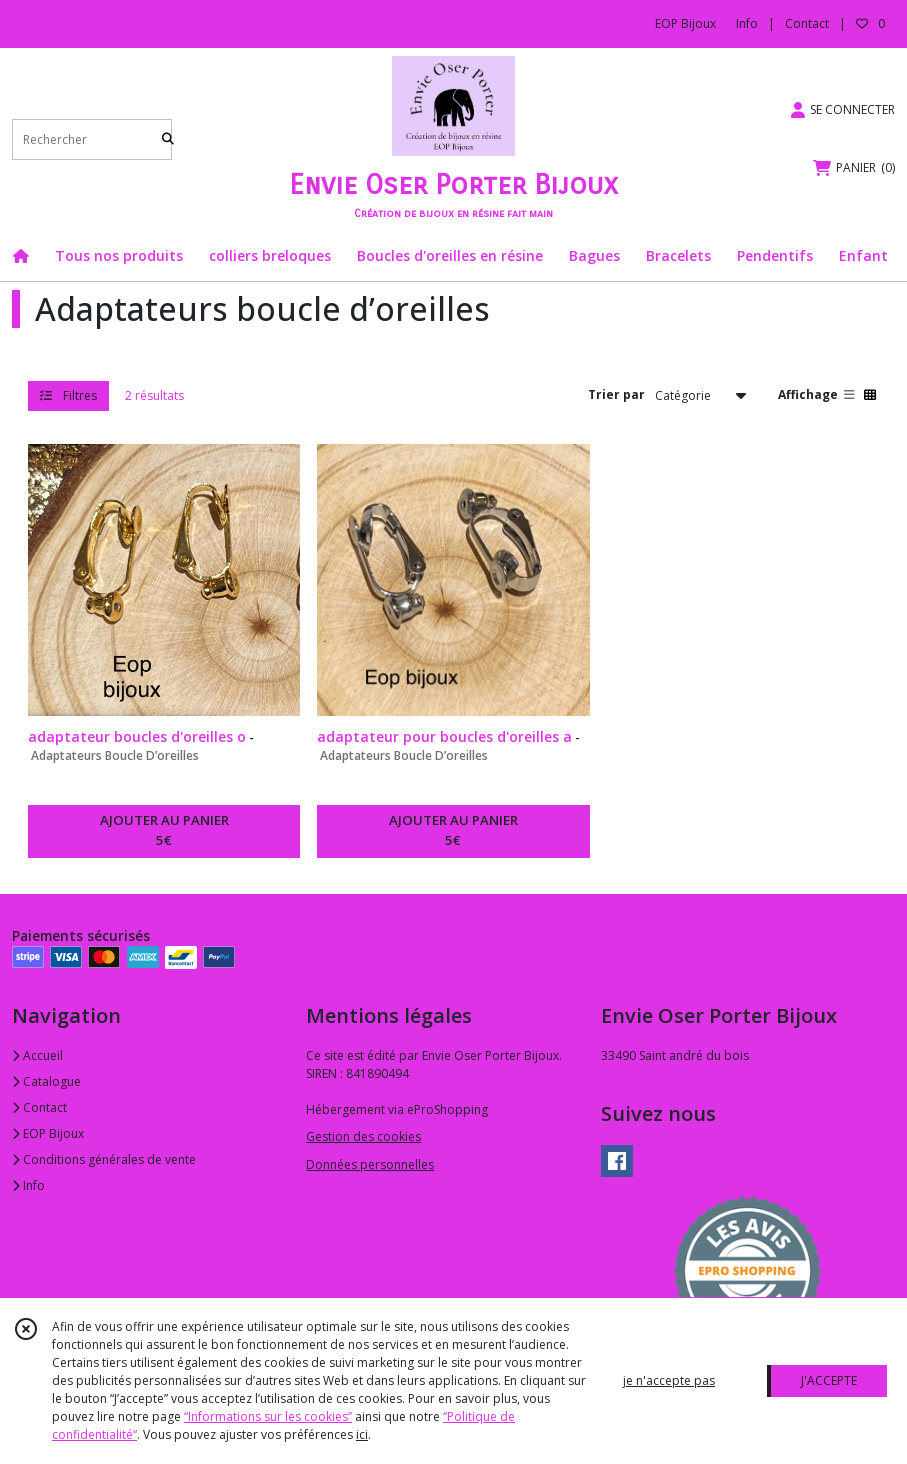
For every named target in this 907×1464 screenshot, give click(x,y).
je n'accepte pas (669, 1380)
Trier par (616, 394)
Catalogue (46, 1081)
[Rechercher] (168, 139)
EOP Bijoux (48, 1133)
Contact (807, 23)
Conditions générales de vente (104, 1159)
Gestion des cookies (363, 1136)
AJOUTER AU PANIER (164, 831)
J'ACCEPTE (829, 1380)
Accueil (37, 1055)
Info (28, 1185)
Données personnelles (370, 1164)
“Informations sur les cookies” (268, 1416)
